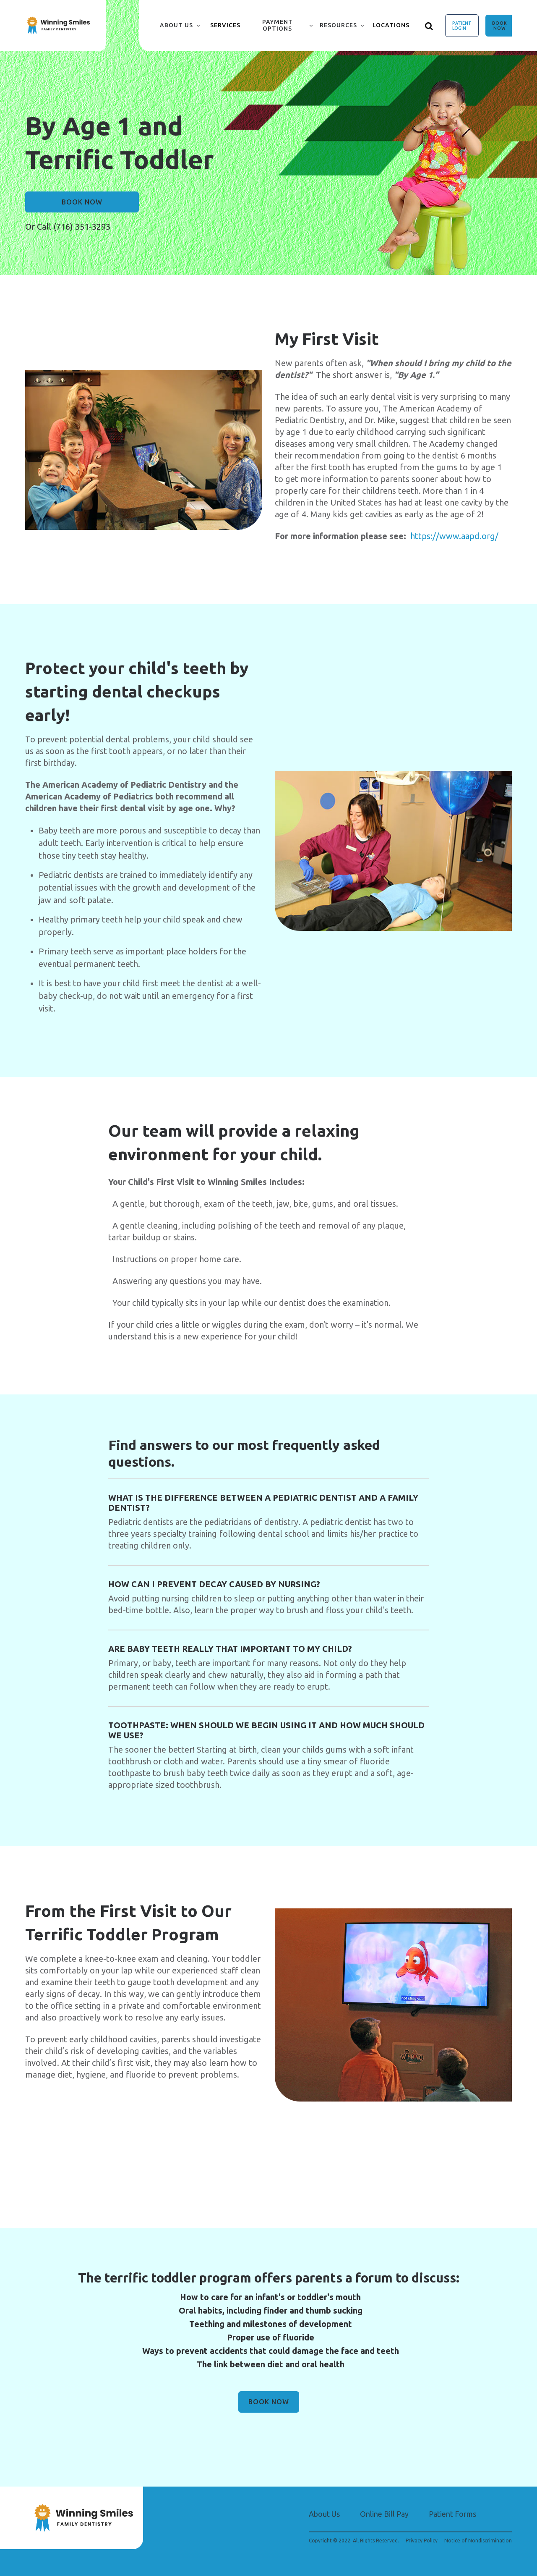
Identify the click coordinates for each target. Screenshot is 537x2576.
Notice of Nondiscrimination (478, 2540)
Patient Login (462, 26)
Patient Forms (452, 2514)
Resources (338, 25)
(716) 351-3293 (81, 226)
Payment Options (277, 25)
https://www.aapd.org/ (454, 536)
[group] (143, 450)
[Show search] (429, 25)
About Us (176, 25)
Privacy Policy (422, 2540)
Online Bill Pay (384, 2514)
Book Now (499, 26)
